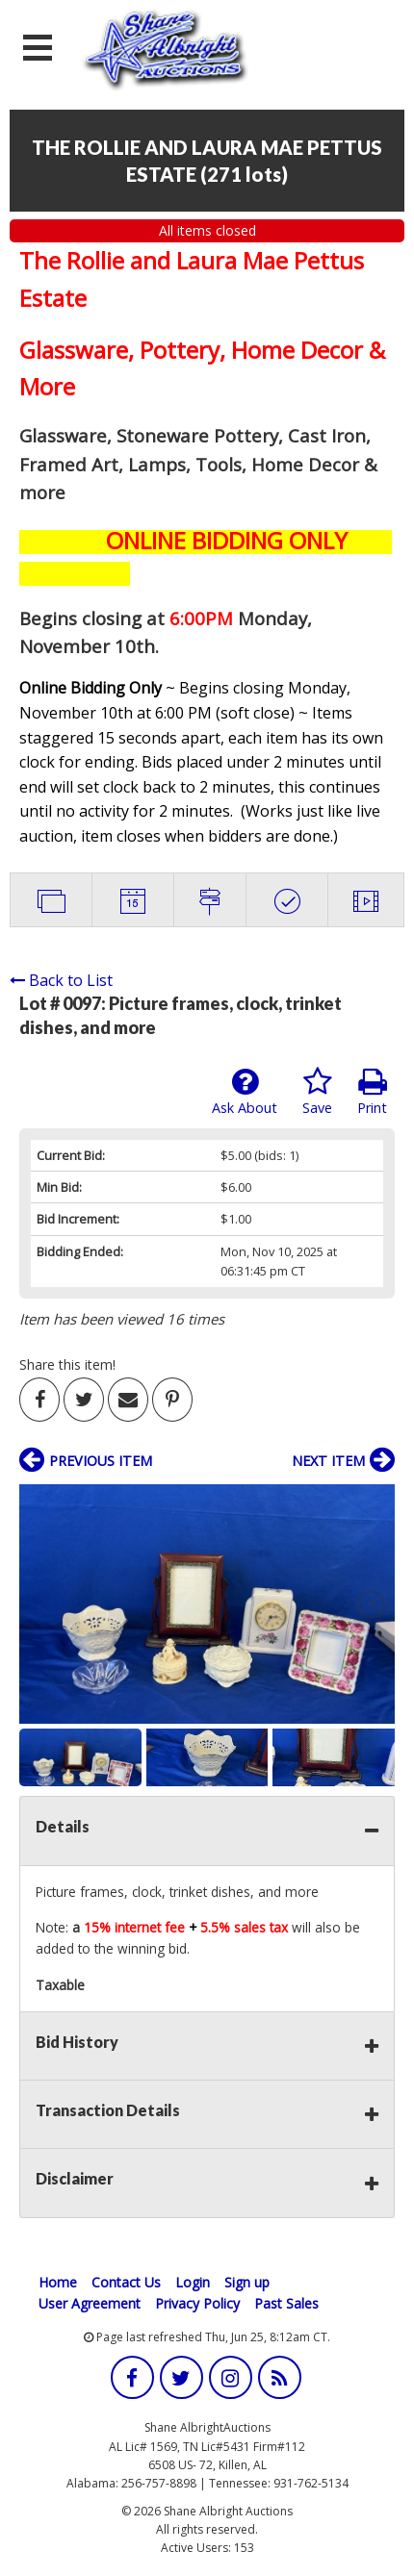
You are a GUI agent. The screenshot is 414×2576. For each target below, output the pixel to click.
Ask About (244, 1092)
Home (58, 2282)
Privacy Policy (197, 2303)
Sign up (247, 2282)
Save (317, 1092)
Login (192, 2282)
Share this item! (67, 1364)
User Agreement (90, 2303)
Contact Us (126, 2282)
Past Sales (286, 2303)
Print (372, 1092)
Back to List (61, 980)
